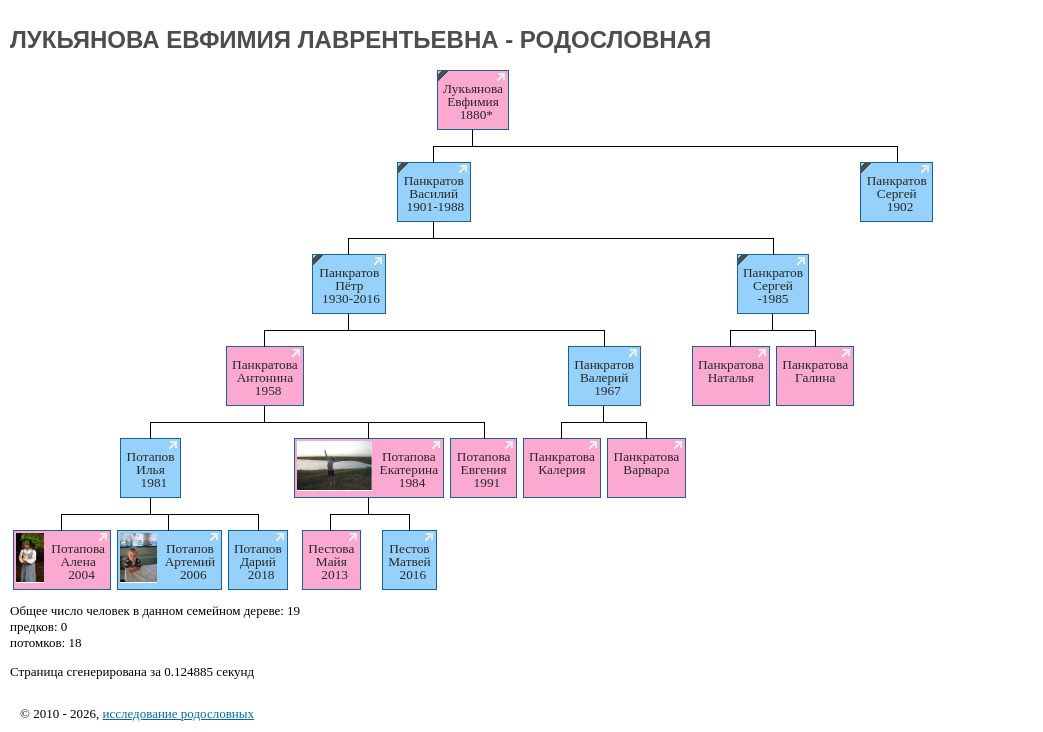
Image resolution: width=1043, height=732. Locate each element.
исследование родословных (178, 713)
